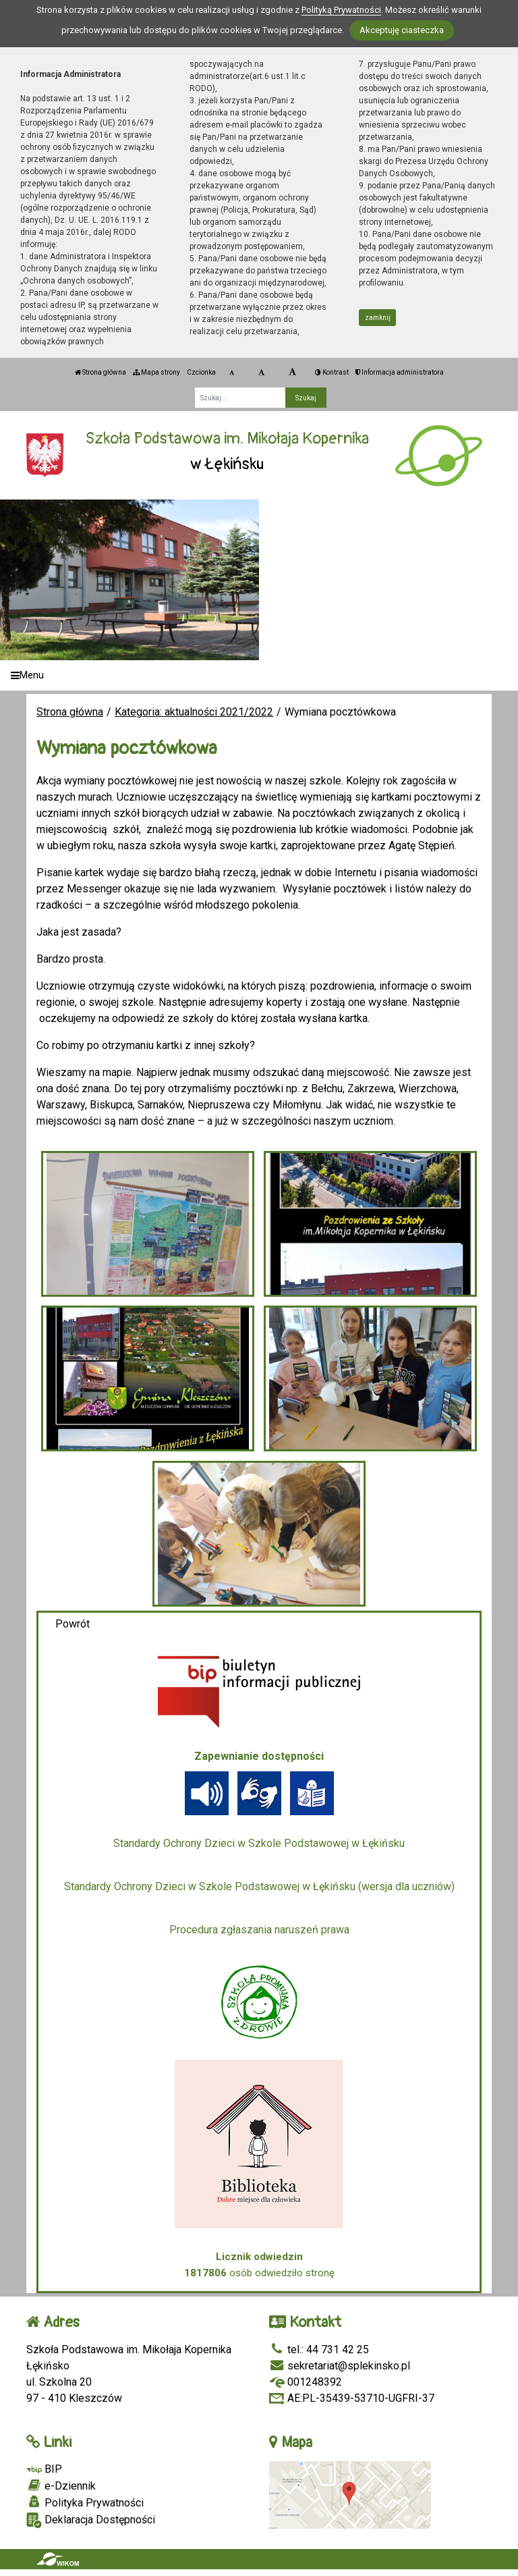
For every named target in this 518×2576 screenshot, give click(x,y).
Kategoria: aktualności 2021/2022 (194, 711)
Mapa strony (156, 372)
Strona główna (100, 372)
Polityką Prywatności (341, 10)
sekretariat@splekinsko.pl (339, 2365)
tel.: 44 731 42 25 (319, 2349)
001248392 (305, 2382)
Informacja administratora (399, 372)
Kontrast (332, 372)
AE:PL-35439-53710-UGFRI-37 (351, 2398)
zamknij (378, 317)
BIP (44, 2469)
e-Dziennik (61, 2485)
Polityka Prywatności (85, 2502)
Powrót (72, 1623)
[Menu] (259, 675)
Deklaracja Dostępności (90, 2520)
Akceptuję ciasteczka (401, 30)
